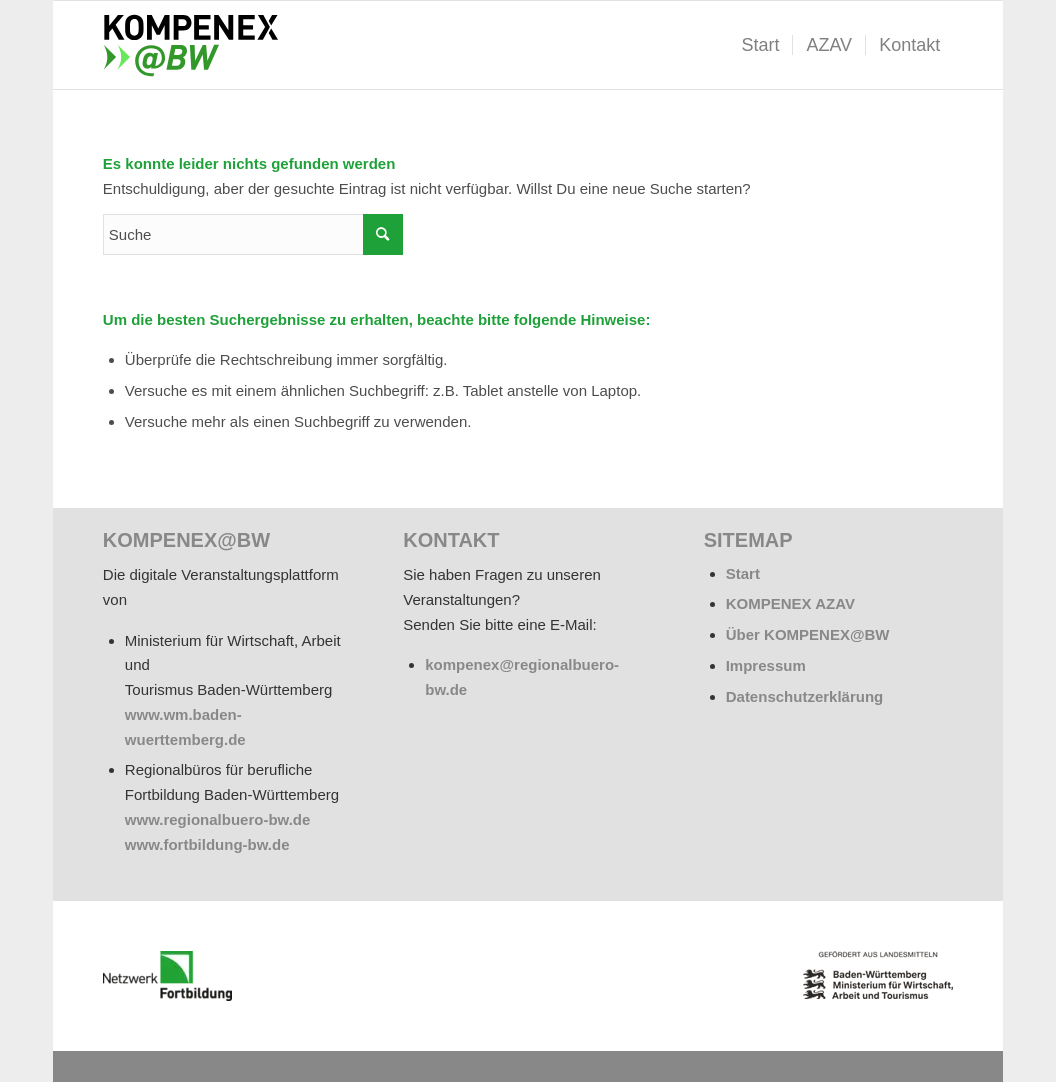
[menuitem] (760, 45)
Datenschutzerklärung (805, 696)
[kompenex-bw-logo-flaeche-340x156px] (199, 45)
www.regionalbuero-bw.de (218, 819)
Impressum (766, 665)
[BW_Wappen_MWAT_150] (878, 975)
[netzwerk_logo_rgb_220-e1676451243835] (167, 976)
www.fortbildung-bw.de (207, 844)
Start (743, 573)
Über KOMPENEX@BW (808, 634)
